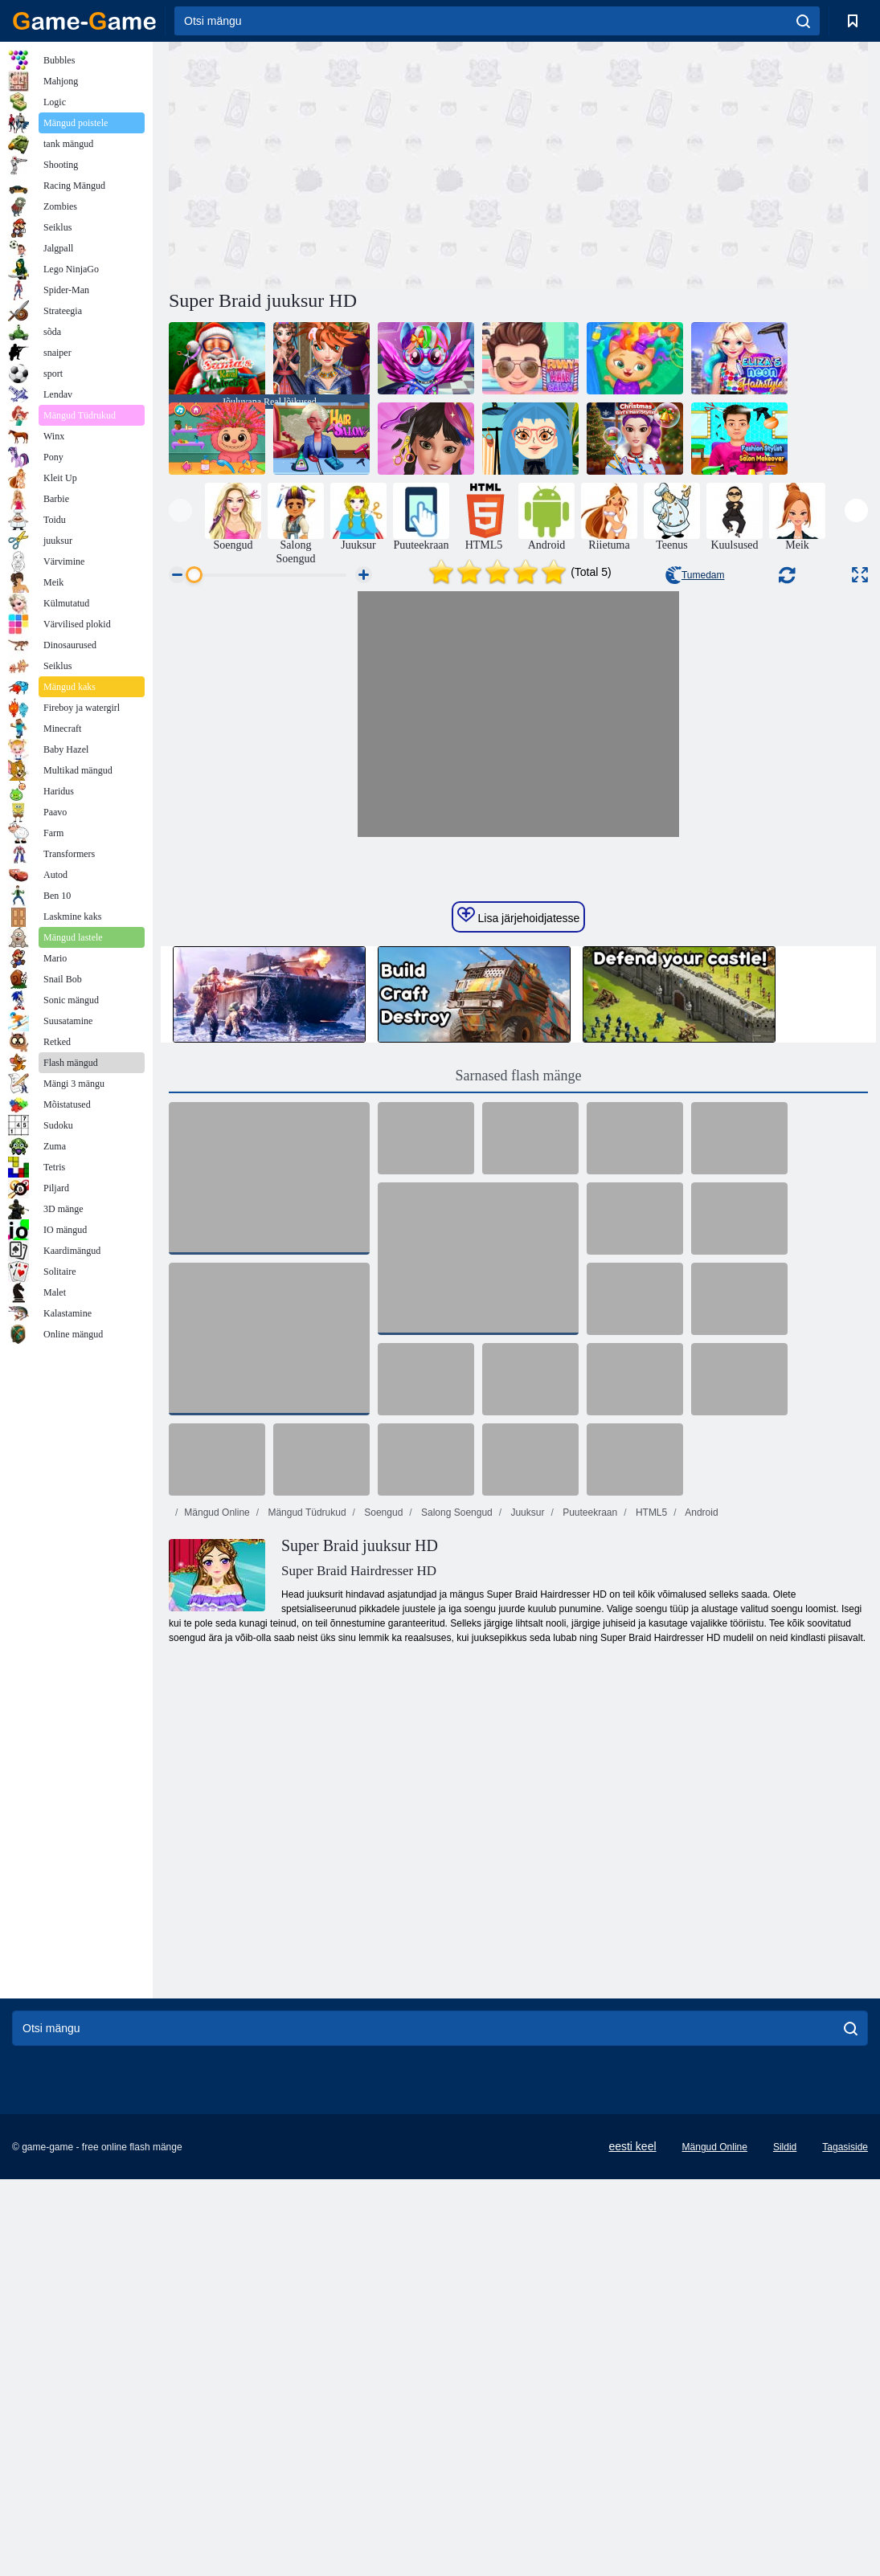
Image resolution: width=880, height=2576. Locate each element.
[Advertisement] (344, 163)
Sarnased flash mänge (519, 1365)
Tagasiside (845, 2436)
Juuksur (526, 1801)
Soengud (382, 1801)
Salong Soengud (456, 1801)
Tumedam (695, 575)
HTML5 (650, 1801)
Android (700, 1801)
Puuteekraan (588, 1801)
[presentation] (180, 510)
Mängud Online (216, 1801)
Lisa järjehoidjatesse (518, 1205)
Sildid (784, 2436)
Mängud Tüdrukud (305, 1801)
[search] (803, 21)
